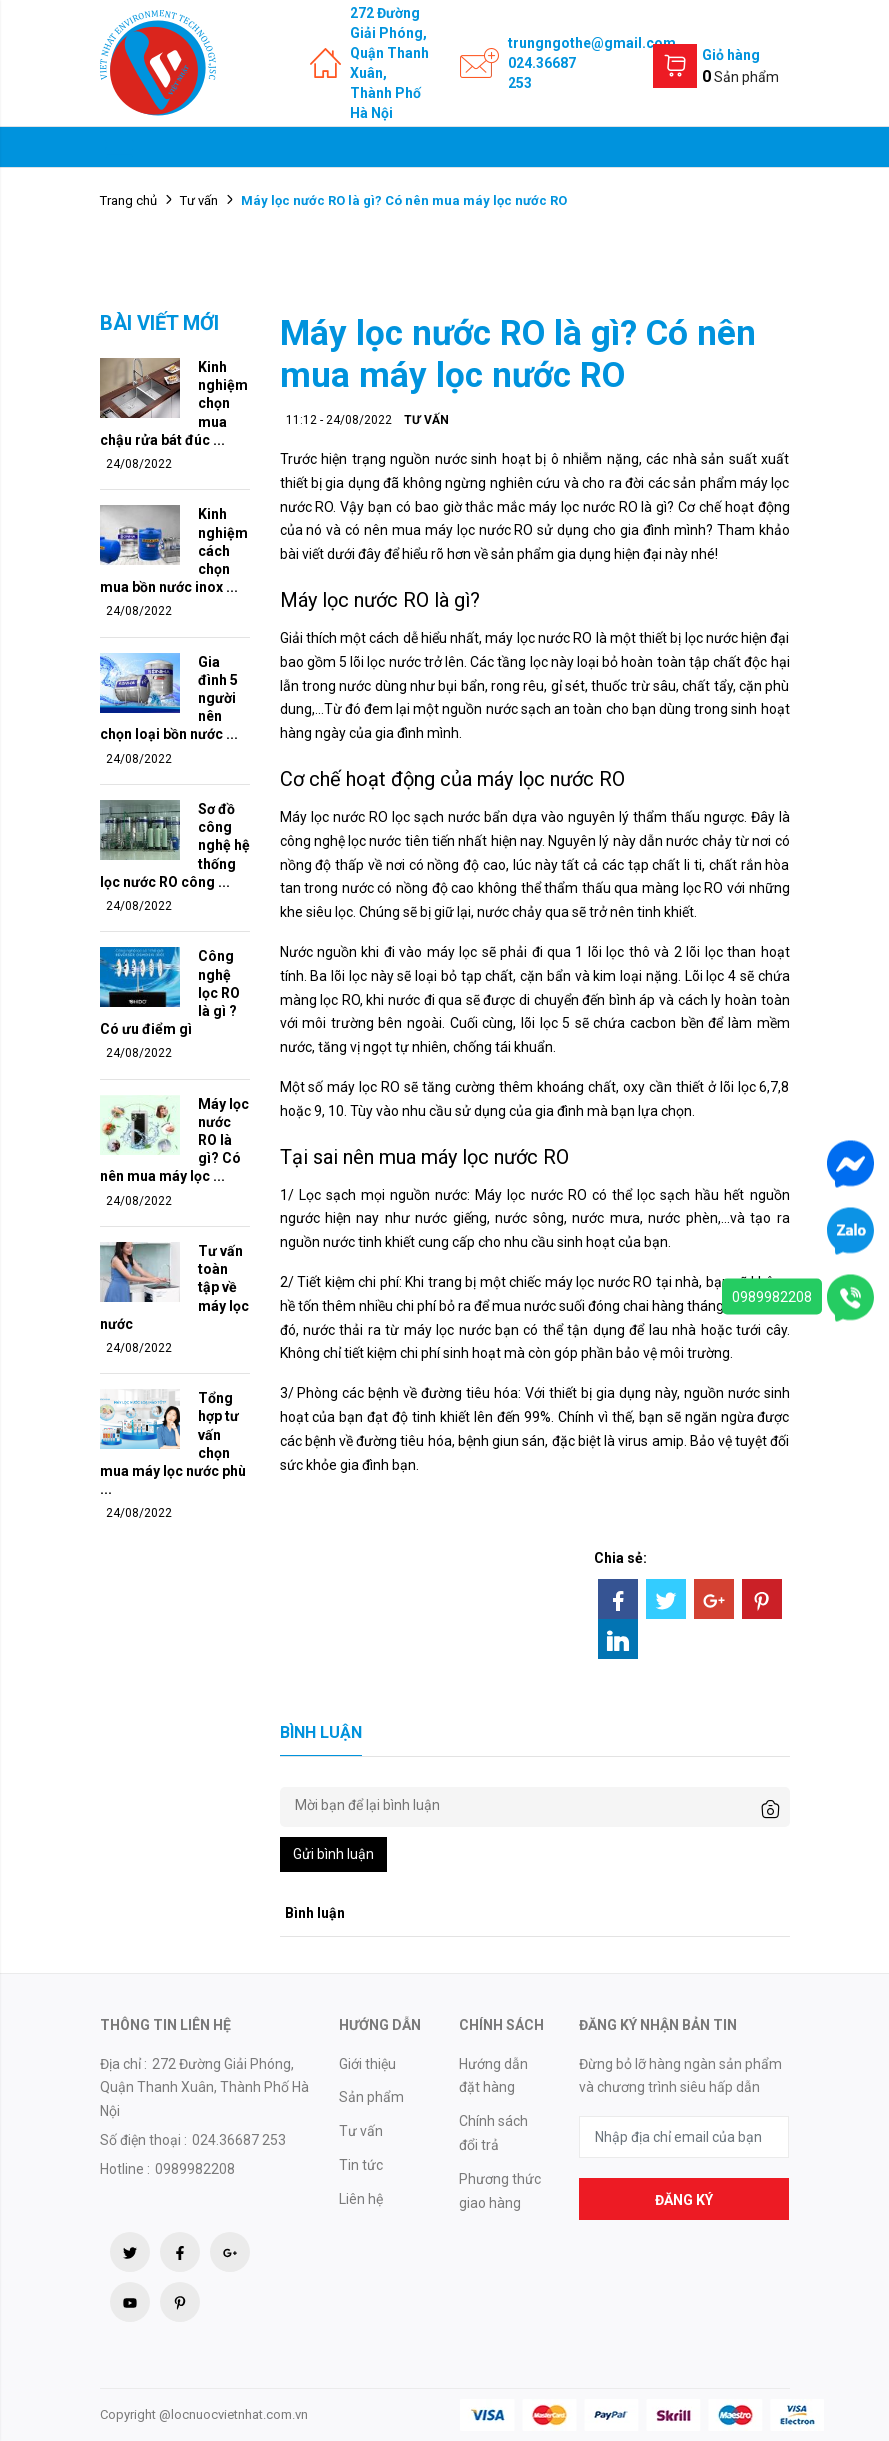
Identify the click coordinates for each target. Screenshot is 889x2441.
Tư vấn (199, 200)
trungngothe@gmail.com (592, 43)
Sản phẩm (371, 2097)
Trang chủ (128, 200)
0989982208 (772, 1296)
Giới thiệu (367, 2064)
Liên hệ (361, 2199)
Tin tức (361, 2165)
